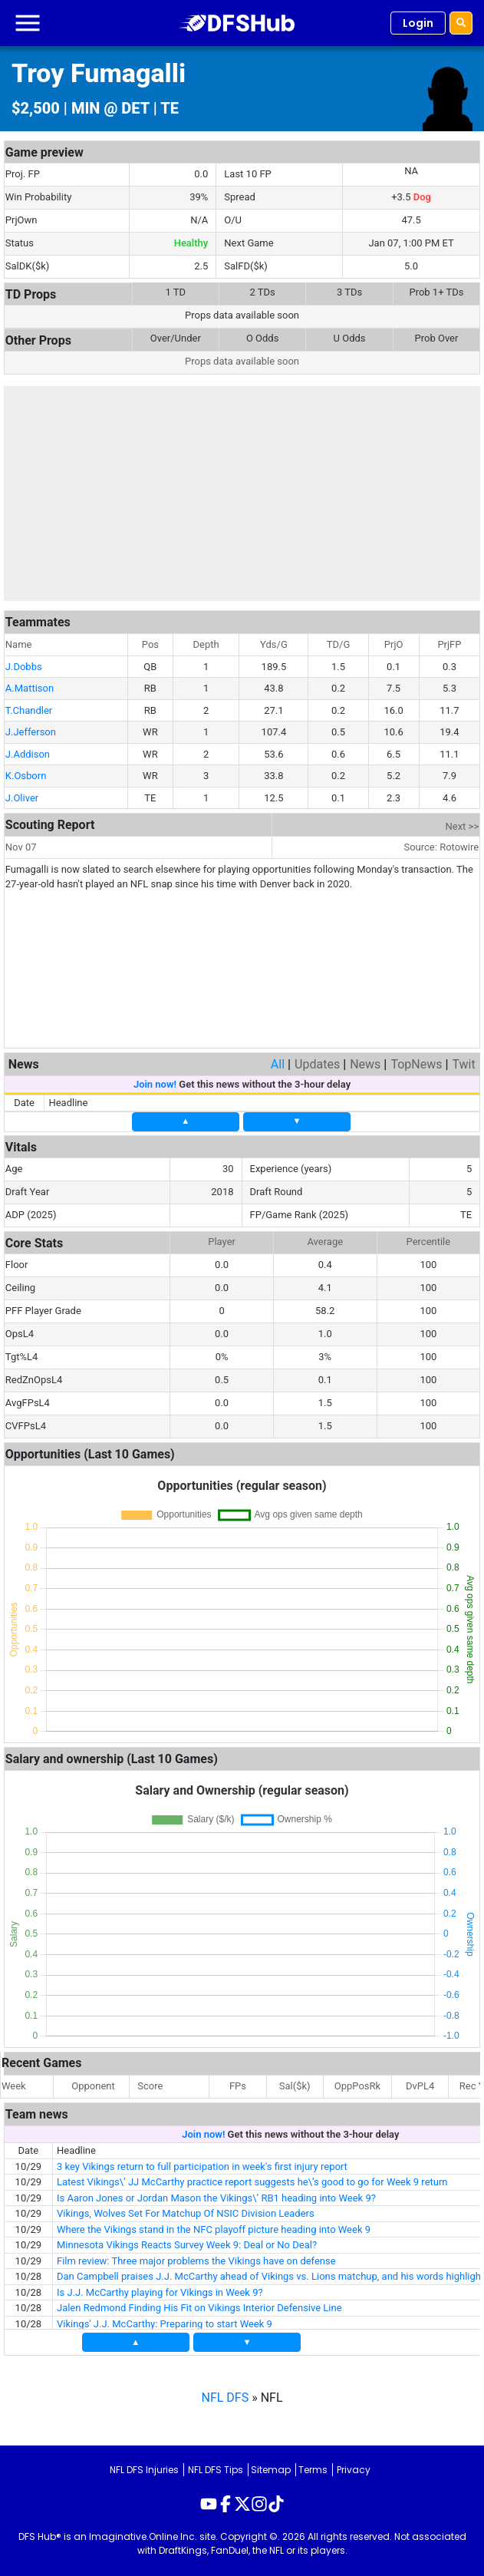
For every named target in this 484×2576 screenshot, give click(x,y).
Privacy (353, 2469)
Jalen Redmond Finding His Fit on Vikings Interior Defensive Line (199, 2307)
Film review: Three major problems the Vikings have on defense (196, 2261)
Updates (317, 1064)
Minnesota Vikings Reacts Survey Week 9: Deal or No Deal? (187, 2245)
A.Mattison (29, 688)
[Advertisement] (242, 493)
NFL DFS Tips (215, 2469)
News (365, 1064)
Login (418, 23)
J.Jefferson (30, 732)
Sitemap (271, 2469)
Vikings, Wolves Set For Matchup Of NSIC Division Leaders (185, 2213)
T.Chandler (28, 710)
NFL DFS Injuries (144, 2469)
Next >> (462, 826)
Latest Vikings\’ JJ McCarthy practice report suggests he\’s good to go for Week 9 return (252, 2182)
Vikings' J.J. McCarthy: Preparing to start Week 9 (164, 2324)
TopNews (416, 1064)
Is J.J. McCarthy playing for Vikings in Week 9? (160, 2292)
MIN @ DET (110, 108)
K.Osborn (26, 775)
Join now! (154, 1084)
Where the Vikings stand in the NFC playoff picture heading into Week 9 (213, 2229)
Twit (463, 1064)
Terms (313, 2469)
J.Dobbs (23, 666)
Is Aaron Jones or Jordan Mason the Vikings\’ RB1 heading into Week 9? (216, 2198)
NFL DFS (225, 2397)
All (278, 1064)
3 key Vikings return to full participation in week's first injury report (202, 2166)
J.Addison (27, 754)
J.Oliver (21, 798)
